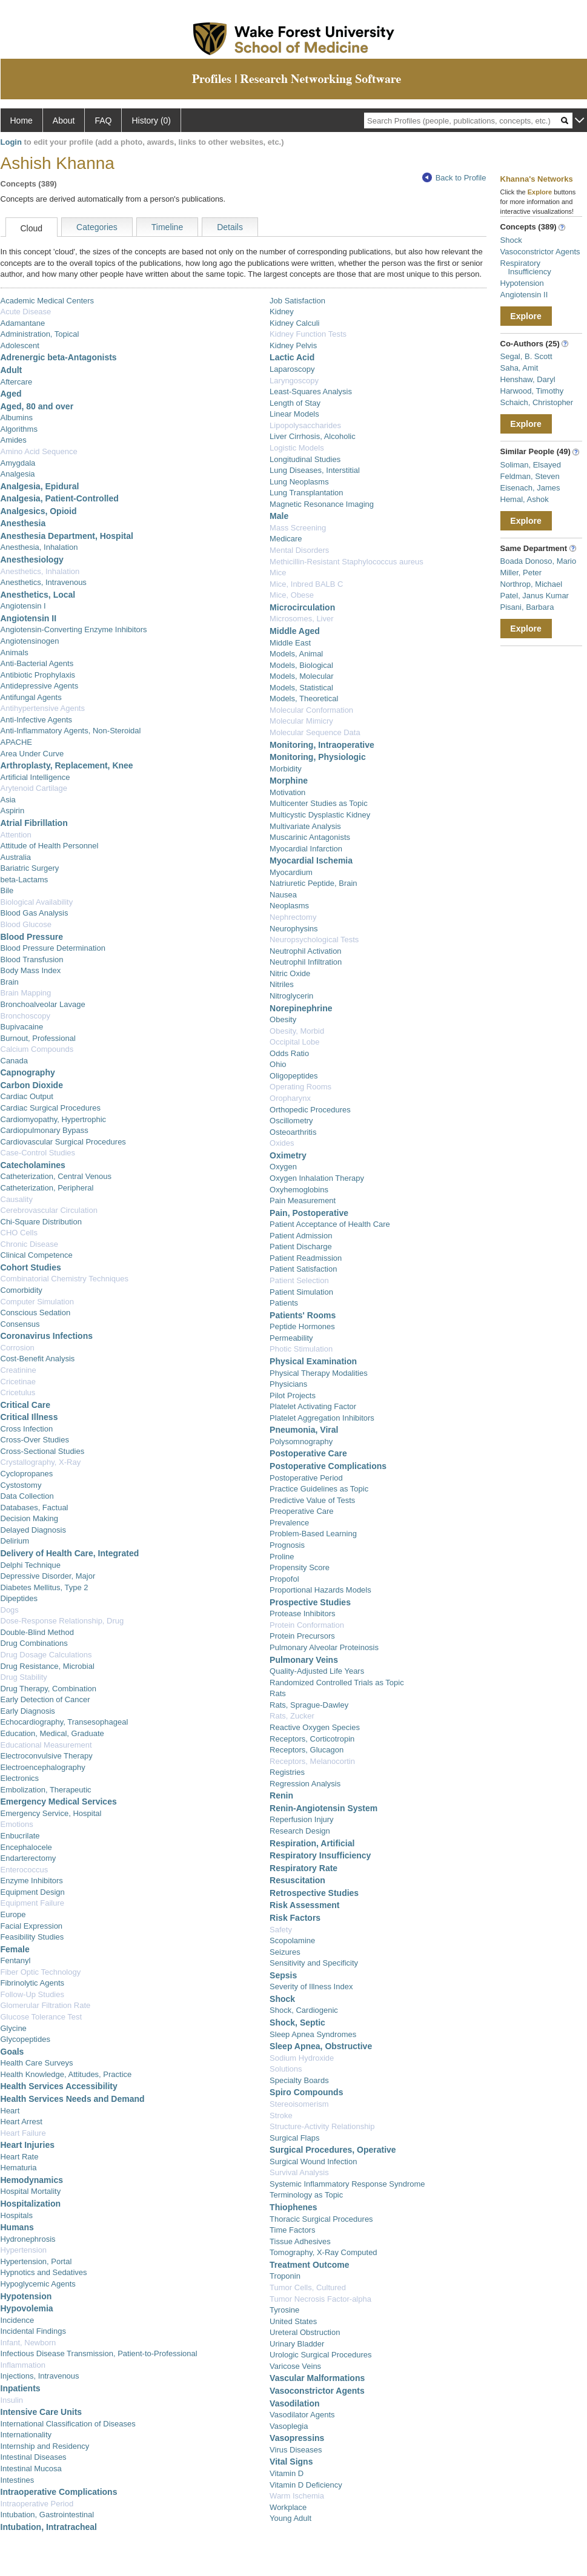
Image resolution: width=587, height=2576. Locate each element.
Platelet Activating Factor (313, 1406)
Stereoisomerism (299, 2104)
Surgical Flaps (294, 2137)
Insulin (12, 2400)
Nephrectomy (293, 917)
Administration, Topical (40, 334)
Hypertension (24, 2249)
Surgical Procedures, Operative (333, 2150)
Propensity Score (300, 1567)
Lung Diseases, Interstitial (315, 470)
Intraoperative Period (37, 2503)
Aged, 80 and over (37, 406)
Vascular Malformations (317, 2378)
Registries (287, 1772)
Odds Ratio (289, 1053)
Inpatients (21, 2388)
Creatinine (18, 1370)
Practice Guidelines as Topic (319, 1488)
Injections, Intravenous (40, 2375)
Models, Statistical (301, 687)
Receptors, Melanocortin (312, 1761)
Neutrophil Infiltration (306, 961)
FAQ (103, 120)
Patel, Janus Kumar (534, 595)
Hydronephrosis (28, 2239)
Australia (16, 857)
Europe (13, 1914)
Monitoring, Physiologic (318, 757)
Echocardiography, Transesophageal (64, 1721)
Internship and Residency (45, 2446)
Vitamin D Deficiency (306, 2484)
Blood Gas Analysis (34, 912)
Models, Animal (296, 653)
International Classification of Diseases (68, 2423)
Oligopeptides (294, 1075)
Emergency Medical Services (59, 1801)
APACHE (17, 742)
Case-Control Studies (38, 1152)
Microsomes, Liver (301, 618)
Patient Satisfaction (303, 1268)
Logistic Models (297, 447)
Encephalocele (26, 1847)
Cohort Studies (31, 1267)
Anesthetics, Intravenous (44, 582)
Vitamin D (286, 2473)
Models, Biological (301, 665)
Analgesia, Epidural (40, 486)
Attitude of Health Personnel (50, 845)
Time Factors (292, 2229)
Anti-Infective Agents (37, 719)
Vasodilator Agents (302, 2414)
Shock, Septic (297, 2022)
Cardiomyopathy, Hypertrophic (54, 1119)
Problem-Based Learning (313, 1533)
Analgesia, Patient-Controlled (60, 498)
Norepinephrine (301, 1008)
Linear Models (294, 413)
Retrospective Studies (314, 1893)
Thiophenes (293, 2207)
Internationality (26, 2434)
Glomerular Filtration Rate (46, 2005)
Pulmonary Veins (304, 1660)
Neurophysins (294, 928)
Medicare (286, 538)
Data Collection (27, 1496)
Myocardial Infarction (306, 848)
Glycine (14, 2028)
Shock (282, 1999)
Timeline (167, 227)
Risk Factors (295, 1918)
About (64, 120)
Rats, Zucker (292, 1715)
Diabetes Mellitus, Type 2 (44, 1587)
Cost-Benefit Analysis (38, 1358)
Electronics (20, 1778)
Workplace (288, 2507)
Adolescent (20, 345)
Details (230, 227)
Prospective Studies (310, 1602)
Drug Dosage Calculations (46, 1654)
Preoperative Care (302, 1511)
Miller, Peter (521, 572)
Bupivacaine (22, 1026)
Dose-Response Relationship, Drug (62, 1620)
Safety (281, 1929)
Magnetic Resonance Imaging (322, 504)
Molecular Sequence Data (315, 732)
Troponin (285, 2275)
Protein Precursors (302, 1635)
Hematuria (19, 2167)
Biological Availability (37, 902)
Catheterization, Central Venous (56, 1176)
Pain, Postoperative (309, 1213)
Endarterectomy (28, 1858)
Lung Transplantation (306, 492)
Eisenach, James (530, 487)
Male (279, 516)
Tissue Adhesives (300, 2241)
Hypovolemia (27, 2308)
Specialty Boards (299, 2080)
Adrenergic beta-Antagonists (59, 357)
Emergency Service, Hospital (51, 1813)
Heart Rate (20, 2156)
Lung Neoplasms (299, 481)
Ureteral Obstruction (305, 2332)
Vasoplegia (289, 2426)
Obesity (283, 1019)
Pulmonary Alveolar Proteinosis (324, 1647)
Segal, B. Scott (526, 356)
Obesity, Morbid (297, 1030)
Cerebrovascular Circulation (49, 1210)
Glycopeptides (25, 2039)
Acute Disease (26, 311)
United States (293, 2321)
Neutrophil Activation (306, 951)
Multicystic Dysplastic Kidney (320, 814)
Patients (284, 1302)
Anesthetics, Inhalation (40, 571)
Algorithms (19, 429)
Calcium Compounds (37, 1049)
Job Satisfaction (297, 300)
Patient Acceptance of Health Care (330, 1224)
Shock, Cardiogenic (304, 2010)
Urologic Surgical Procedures (320, 2354)
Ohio (278, 1064)
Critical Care (25, 1405)
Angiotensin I (23, 605)
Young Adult (290, 2518)
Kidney (282, 311)
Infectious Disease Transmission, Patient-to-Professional (99, 2353)
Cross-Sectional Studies (43, 1451)
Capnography (28, 1072)
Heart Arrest (21, 2121)
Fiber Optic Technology (41, 1972)
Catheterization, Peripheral (47, 1187)
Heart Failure (23, 2133)
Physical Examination (313, 1361)
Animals (14, 652)
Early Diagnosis (28, 1711)
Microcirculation (302, 607)
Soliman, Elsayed (530, 464)
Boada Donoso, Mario (538, 561)
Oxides (282, 1143)
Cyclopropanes (27, 1473)
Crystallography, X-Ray (41, 1462)
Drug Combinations (34, 1643)
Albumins (17, 417)
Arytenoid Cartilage (34, 788)
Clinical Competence (37, 1255)
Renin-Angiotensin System (323, 1808)
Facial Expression (32, 1925)
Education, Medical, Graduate (52, 1733)
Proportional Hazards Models (320, 1589)
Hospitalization (31, 2203)
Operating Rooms (300, 1086)
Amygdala (18, 462)
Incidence (18, 2320)
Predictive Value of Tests (312, 1500)
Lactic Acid (292, 357)
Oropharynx (290, 1098)
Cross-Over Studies (35, 1439)
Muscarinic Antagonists (310, 837)
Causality (17, 1199)
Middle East (290, 642)
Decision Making (29, 1518)
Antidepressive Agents (40, 685)
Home (21, 120)
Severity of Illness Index (311, 1986)
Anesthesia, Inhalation (39, 547)
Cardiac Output (27, 1096)
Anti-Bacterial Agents (37, 663)
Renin (281, 1795)
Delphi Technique (31, 1565)
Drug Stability (24, 1677)
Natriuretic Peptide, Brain (313, 883)
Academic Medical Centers (48, 300)
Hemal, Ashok (524, 499)
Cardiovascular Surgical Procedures (63, 1141)
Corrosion (18, 1347)
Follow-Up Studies (33, 1994)
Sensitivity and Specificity (314, 1962)
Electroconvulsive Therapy (47, 1755)
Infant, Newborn (28, 2342)
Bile (7, 890)
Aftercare (17, 381)
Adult (11, 370)
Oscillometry (291, 1120)
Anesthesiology (32, 559)
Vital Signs (291, 2461)
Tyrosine (284, 2309)
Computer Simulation (37, 1301)
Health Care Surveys (37, 2062)
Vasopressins (297, 2438)
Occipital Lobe (294, 1041)
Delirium (15, 1540)
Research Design (300, 1830)
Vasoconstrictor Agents (317, 2391)
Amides (14, 439)
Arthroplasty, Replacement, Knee (67, 765)
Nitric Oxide (290, 973)
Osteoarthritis (293, 1132)
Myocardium (291, 872)
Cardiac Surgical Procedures (51, 1107)
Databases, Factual (34, 1507)
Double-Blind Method (37, 1632)
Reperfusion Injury (302, 1819)
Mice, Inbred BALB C (306, 584)
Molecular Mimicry (301, 720)
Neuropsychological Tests (314, 939)
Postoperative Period (306, 1477)
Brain (10, 981)
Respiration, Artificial (312, 1843)
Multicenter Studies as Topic (319, 803)
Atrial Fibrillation (34, 823)
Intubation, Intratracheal (49, 2527)
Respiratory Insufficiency (320, 1855)
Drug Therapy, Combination (49, 1688)
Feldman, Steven (530, 476)
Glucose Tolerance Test (41, 2016)
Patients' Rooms (303, 1315)
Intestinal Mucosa (31, 2468)
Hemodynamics (32, 2180)
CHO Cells (19, 1232)
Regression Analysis (305, 1783)
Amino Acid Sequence (39, 451)
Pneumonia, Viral (304, 1430)
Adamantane (23, 323)
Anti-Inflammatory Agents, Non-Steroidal (71, 730)
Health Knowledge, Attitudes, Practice (66, 2074)
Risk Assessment (304, 1905)
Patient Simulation (301, 1291)
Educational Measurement (46, 1744)
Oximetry (288, 1155)
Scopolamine (292, 1940)
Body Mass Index (31, 970)
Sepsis (283, 1975)
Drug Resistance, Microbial (48, 1666)
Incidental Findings (33, 2331)
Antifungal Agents (31, 697)
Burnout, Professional (38, 1038)
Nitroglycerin (291, 995)
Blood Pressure (32, 937)
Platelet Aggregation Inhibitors (322, 1417)
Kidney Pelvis (293, 345)
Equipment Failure (33, 1902)
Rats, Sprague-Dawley (309, 1704)
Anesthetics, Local (38, 594)
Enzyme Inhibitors (32, 1880)
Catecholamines (33, 1165)
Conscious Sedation (36, 1312)
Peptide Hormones (302, 1326)
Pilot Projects (293, 1395)
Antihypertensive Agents (43, 708)
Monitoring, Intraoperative (322, 745)
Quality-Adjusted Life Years (317, 1671)
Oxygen (283, 1166)
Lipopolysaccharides (305, 425)
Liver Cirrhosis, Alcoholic (313, 436)
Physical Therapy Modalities (319, 1373)
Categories (97, 227)
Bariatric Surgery (30, 868)
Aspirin (13, 810)
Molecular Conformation (311, 710)
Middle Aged (295, 631)
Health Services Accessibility (59, 2086)
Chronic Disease (29, 1244)
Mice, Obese (292, 594)
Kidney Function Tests (308, 334)
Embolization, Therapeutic (46, 1789)
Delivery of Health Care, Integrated (70, 1553)
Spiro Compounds (306, 2092)
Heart (10, 2110)
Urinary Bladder (297, 2343)
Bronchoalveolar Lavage (43, 1004)
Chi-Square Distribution (41, 1221)
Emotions (17, 1824)
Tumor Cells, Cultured (308, 2287)
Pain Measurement (303, 1200)
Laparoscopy (292, 369)
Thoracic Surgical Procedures (321, 2219)
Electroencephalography (43, 1767)
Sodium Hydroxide (302, 2057)
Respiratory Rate (303, 1868)
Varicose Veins (295, 2366)
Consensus (20, 1324)
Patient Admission (301, 1235)
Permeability (291, 1337)
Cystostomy (21, 1485)
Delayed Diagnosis (33, 1529)
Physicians (288, 1384)
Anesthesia (23, 523)
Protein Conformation (307, 1625)
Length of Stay (295, 403)
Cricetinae (18, 1381)
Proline (282, 1556)
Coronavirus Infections (47, 1336)
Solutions (286, 2068)
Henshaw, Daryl (527, 379)
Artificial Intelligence (35, 777)
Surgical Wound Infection (313, 2161)
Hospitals (17, 2215)
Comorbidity (21, 1290)
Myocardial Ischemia (311, 860)
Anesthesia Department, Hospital (67, 536)
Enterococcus (24, 1869)
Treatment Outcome (309, 2265)
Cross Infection (27, 1428)
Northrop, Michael (531, 584)
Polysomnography (301, 1441)
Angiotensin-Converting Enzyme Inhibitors (74, 629)
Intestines (18, 2480)
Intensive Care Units (41, 2412)
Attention (16, 834)
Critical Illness (29, 1417)
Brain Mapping (26, 992)
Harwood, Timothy (532, 390)
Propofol (284, 1579)
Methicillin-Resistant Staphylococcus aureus (346, 561)
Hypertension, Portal (36, 2261)
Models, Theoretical (304, 698)
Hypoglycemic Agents (38, 2283)
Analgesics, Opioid (39, 511)
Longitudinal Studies (305, 459)
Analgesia (18, 473)
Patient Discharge (301, 1246)
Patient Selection (299, 1280)
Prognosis (287, 1545)
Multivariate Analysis (305, 826)
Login (11, 142)
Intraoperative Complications (59, 2492)
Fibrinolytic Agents (33, 1982)
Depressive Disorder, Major (48, 1575)
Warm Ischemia (297, 2495)
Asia (8, 799)
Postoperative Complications (328, 1466)
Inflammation (23, 2365)
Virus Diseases (296, 2449)
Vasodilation (294, 2403)
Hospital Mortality (31, 2191)
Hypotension (26, 2296)
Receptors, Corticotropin (312, 1738)
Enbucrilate (20, 1835)
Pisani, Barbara (527, 607)
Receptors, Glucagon (306, 1749)
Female (15, 1949)
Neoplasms (289, 905)
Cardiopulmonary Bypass (44, 1130)
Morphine (289, 780)
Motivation (287, 792)
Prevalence (289, 1522)
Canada (14, 1060)
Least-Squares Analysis (311, 391)
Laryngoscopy (294, 380)
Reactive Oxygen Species (315, 1727)
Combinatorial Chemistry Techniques (64, 1278)
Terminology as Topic (306, 2194)
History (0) (151, 120)
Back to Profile (454, 177)
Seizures (285, 1952)
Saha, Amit (519, 367)
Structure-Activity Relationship (322, 2126)
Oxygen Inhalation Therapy (317, 1178)
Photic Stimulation (301, 1348)
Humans (17, 2227)
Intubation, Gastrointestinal (48, 2514)
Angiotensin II (29, 618)
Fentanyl (16, 1960)
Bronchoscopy (25, 1015)
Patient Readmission (306, 1258)
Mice (278, 572)
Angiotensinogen (30, 641)
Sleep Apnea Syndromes (313, 2034)
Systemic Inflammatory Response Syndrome (347, 2183)
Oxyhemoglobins (299, 1189)
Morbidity (286, 768)
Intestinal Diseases (34, 2457)
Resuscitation (297, 1880)
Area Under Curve (32, 753)
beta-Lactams (24, 879)
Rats (278, 1693)
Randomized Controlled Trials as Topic (337, 1682)
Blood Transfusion (32, 959)
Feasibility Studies (32, 1936)
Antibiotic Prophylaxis (38, 674)
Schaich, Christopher (537, 402)
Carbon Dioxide (32, 1085)
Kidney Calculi (294, 323)
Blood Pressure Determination (53, 948)
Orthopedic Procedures (310, 1109)
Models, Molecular (302, 676)
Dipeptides (19, 1598)
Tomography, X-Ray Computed (323, 2252)
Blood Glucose (26, 924)
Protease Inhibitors (302, 1613)
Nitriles (282, 984)
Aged (11, 393)
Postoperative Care (308, 1453)
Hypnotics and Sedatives (44, 2272)
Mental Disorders (299, 550)
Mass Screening (298, 527)
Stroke (281, 2115)
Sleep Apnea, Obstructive (321, 2046)
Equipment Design (33, 1892)
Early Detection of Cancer (45, 1699)
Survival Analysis (299, 2172)
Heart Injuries (28, 2145)
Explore (525, 316)
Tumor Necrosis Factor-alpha (320, 2299)
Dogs (10, 1609)
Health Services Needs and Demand (73, 2099)
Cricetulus (18, 1392)
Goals (12, 2051)
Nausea (283, 894)
